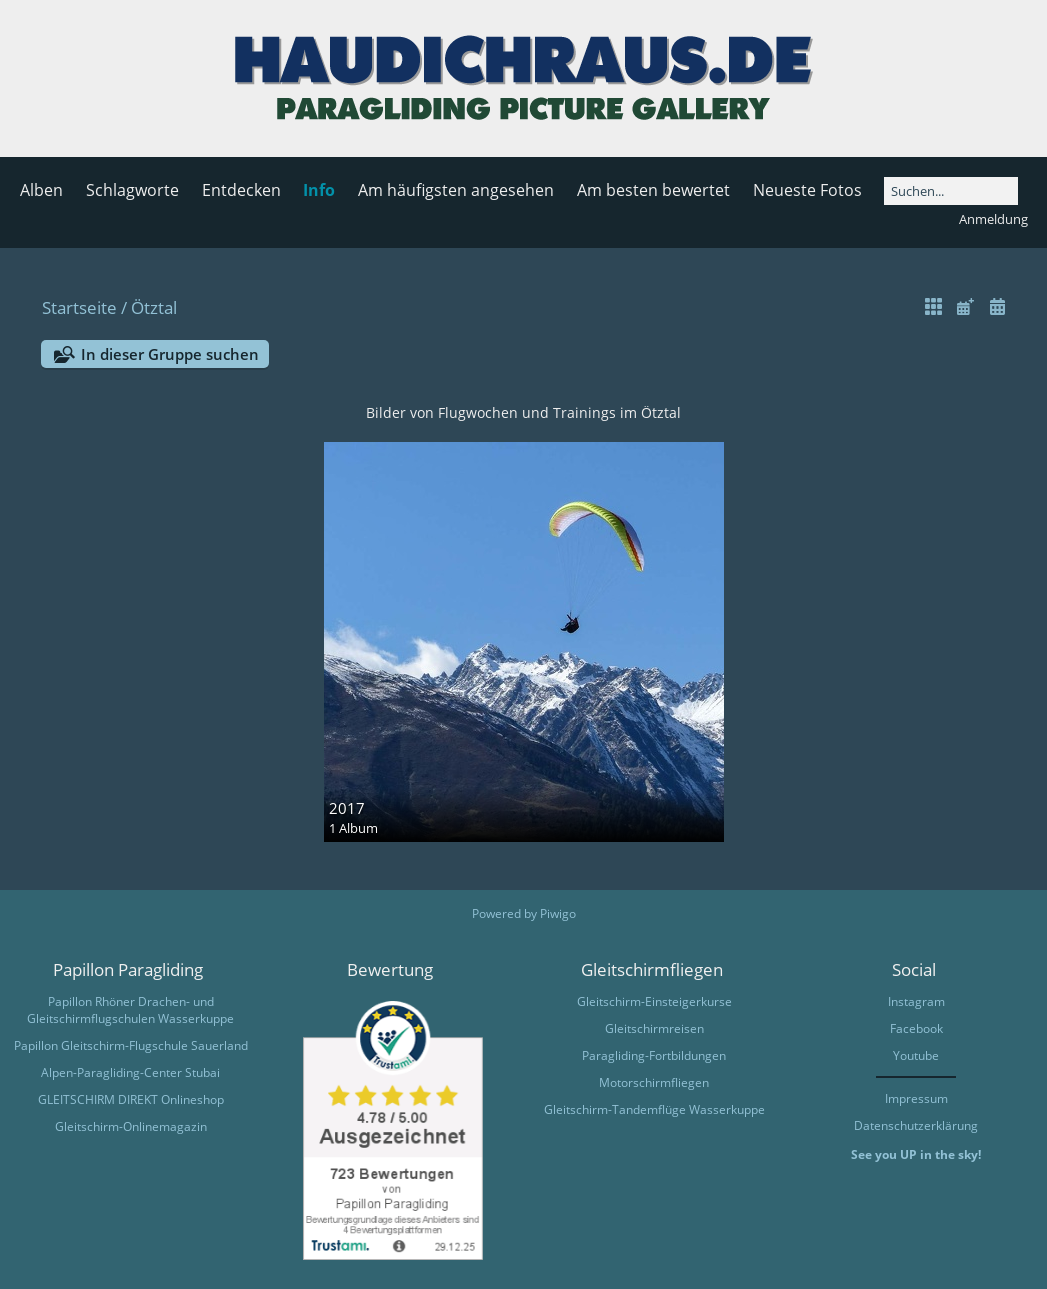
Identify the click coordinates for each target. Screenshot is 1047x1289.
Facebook (916, 1028)
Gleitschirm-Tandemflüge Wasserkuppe (654, 1109)
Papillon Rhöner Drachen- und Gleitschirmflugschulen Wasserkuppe (130, 1010)
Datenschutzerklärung (916, 1125)
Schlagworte (132, 190)
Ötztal (154, 307)
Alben (41, 190)
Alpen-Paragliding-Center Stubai (130, 1072)
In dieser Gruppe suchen (170, 354)
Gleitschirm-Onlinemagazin (131, 1126)
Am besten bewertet (653, 190)
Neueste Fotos (807, 190)
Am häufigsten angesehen (456, 190)
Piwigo (558, 913)
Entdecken (241, 190)
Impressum (916, 1098)
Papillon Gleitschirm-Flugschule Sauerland (131, 1045)
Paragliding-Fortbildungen (654, 1055)
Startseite (79, 307)
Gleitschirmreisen (654, 1028)
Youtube (916, 1055)
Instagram (916, 1001)
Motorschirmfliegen (654, 1082)
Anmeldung (993, 219)
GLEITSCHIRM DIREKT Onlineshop (131, 1099)
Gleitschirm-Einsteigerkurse (654, 1001)
